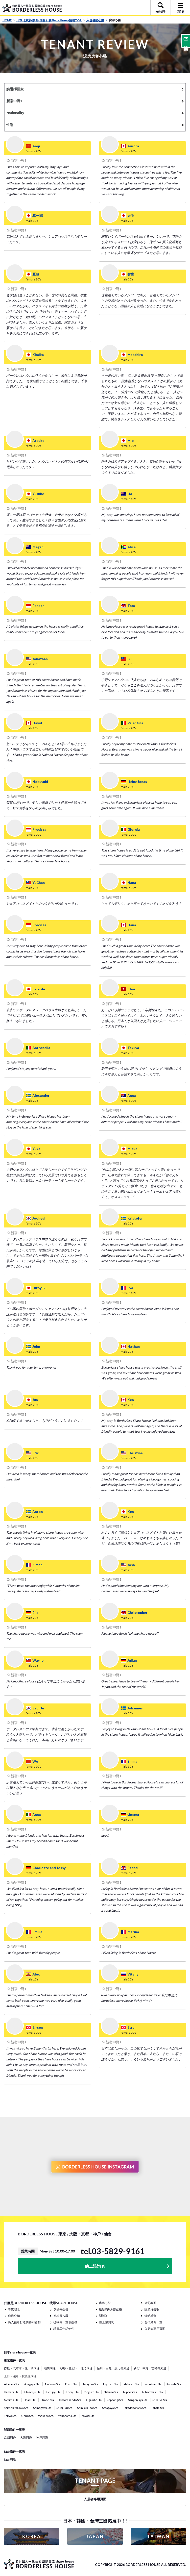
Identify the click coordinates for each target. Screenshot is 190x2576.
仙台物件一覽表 (14, 2451)
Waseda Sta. (46, 2416)
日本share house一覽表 (20, 2352)
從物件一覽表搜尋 (65, 2322)
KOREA (31, 2536)
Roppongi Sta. (115, 2400)
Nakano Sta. (111, 2392)
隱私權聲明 (151, 2309)
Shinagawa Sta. (42, 2408)
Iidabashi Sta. (131, 2384)
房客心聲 (105, 2303)
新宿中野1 (18, 160)
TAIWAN (158, 2536)
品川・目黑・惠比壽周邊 (113, 2368)
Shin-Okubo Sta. (87, 2408)
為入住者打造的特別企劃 (24, 2322)
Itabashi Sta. (174, 2384)
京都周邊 (10, 2437)
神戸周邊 (42, 2437)
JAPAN (95, 2536)
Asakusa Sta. (53, 2384)
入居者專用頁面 (154, 2328)
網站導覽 (150, 2316)
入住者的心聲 (96, 20)
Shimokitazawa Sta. (16, 2408)
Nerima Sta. (11, 2400)
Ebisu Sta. (71, 2384)
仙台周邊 (10, 2459)
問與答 (103, 2316)
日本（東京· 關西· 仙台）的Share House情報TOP (50, 20)
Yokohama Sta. (67, 2416)
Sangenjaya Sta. (138, 2400)
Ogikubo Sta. (94, 2400)
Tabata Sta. (158, 2408)
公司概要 (150, 2303)
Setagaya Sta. (110, 2408)
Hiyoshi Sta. (111, 2384)
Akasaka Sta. (12, 2384)
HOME (8, 20)
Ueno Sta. (27, 2416)
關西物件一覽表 (14, 2429)
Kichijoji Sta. (53, 2392)
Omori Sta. (48, 2400)
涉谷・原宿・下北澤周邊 (76, 2368)
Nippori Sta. (130, 2392)
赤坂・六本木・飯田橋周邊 (22, 2368)
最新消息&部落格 (110, 2309)
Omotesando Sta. (70, 2400)
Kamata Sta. (11, 2392)
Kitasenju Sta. (32, 2392)
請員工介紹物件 (63, 2328)
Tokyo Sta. (10, 2416)
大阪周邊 (26, 2437)
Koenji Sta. (72, 2392)
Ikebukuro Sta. (153, 2384)
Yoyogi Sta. (88, 2416)
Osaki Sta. (30, 2400)
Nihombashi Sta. (153, 2392)
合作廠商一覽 (153, 2322)
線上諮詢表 (186, 43)
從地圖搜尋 (60, 2316)
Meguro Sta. (91, 2392)
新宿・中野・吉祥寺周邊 (150, 2368)
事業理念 (14, 2309)
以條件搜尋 (60, 2309)
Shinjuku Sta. (64, 2408)
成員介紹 (14, 2316)
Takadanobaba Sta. (135, 2408)
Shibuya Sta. (160, 2400)
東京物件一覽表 (14, 2360)
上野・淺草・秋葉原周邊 (20, 2376)
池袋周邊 (50, 2368)
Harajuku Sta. (90, 2384)
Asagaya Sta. (32, 2384)
